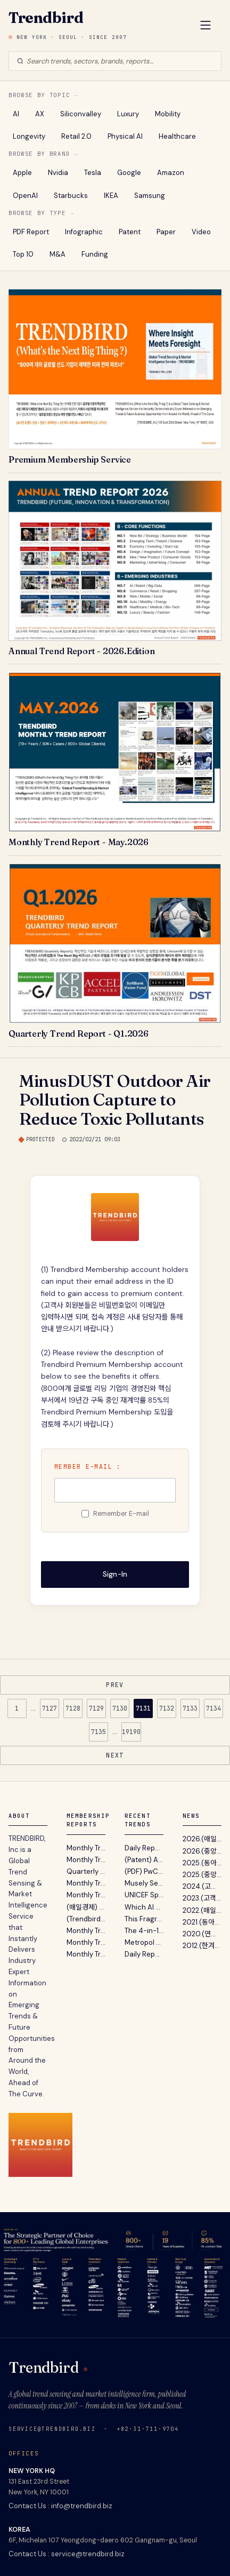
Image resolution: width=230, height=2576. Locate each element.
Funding (94, 254)
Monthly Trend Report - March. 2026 (86, 1883)
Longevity (29, 136)
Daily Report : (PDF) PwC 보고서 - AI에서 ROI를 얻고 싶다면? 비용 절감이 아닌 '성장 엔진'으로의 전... (144, 1848)
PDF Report (31, 231)
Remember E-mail (121, 1513)
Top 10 (23, 254)
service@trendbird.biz (52, 2429)
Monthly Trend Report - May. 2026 (86, 1848)
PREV (115, 1685)
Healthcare (177, 136)
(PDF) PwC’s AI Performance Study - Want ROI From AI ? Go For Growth (144, 1871)
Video (201, 231)
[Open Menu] (205, 26)
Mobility (167, 113)
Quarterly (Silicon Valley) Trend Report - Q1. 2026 (86, 1871)
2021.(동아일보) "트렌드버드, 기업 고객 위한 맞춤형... (202, 1922)
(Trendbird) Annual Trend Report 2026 (86, 1918)
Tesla (92, 172)
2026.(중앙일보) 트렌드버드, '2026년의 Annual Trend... (202, 1851)
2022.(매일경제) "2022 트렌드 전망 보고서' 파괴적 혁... (202, 1910)
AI (16, 113)
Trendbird (46, 17)
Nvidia (58, 172)
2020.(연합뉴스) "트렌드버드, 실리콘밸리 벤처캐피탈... (202, 1933)
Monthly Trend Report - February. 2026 (86, 1894)
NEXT (115, 1755)
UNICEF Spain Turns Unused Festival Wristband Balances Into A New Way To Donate (144, 1894)
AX (39, 113)
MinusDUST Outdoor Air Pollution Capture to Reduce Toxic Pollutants (115, 1099)
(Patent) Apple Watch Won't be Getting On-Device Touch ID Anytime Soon (144, 1859)
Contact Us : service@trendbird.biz (67, 2553)
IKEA (111, 195)
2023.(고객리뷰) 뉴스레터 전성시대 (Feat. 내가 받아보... (202, 1898)
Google (129, 172)
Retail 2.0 (76, 136)
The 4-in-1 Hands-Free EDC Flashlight (144, 1930)
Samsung (149, 195)
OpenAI (25, 195)
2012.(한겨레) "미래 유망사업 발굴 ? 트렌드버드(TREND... (202, 1945)
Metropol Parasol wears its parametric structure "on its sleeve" (144, 1942)
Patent (130, 231)
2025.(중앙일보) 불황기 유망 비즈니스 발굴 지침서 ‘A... (202, 1874)
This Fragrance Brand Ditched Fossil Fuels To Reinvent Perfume (144, 1918)
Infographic (84, 231)
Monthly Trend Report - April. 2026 (86, 1859)
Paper (166, 231)
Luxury (128, 113)
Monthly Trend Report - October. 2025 (86, 1954)
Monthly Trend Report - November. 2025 (86, 1942)
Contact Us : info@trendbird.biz (60, 2505)
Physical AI (125, 136)
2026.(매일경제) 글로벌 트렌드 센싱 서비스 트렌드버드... (202, 1838)
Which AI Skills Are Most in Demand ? (144, 1907)
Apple (22, 172)
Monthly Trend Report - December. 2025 (86, 1930)
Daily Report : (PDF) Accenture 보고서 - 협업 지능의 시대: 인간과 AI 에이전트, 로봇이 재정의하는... (144, 1954)
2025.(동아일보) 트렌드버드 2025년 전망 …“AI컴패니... (202, 1862)
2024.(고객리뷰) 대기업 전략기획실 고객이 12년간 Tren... (202, 1886)
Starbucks (71, 195)
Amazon (170, 172)
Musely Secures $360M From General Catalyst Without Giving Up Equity (144, 1883)
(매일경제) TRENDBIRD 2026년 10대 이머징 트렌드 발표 (86, 1907)
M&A (57, 254)
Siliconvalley (80, 113)
